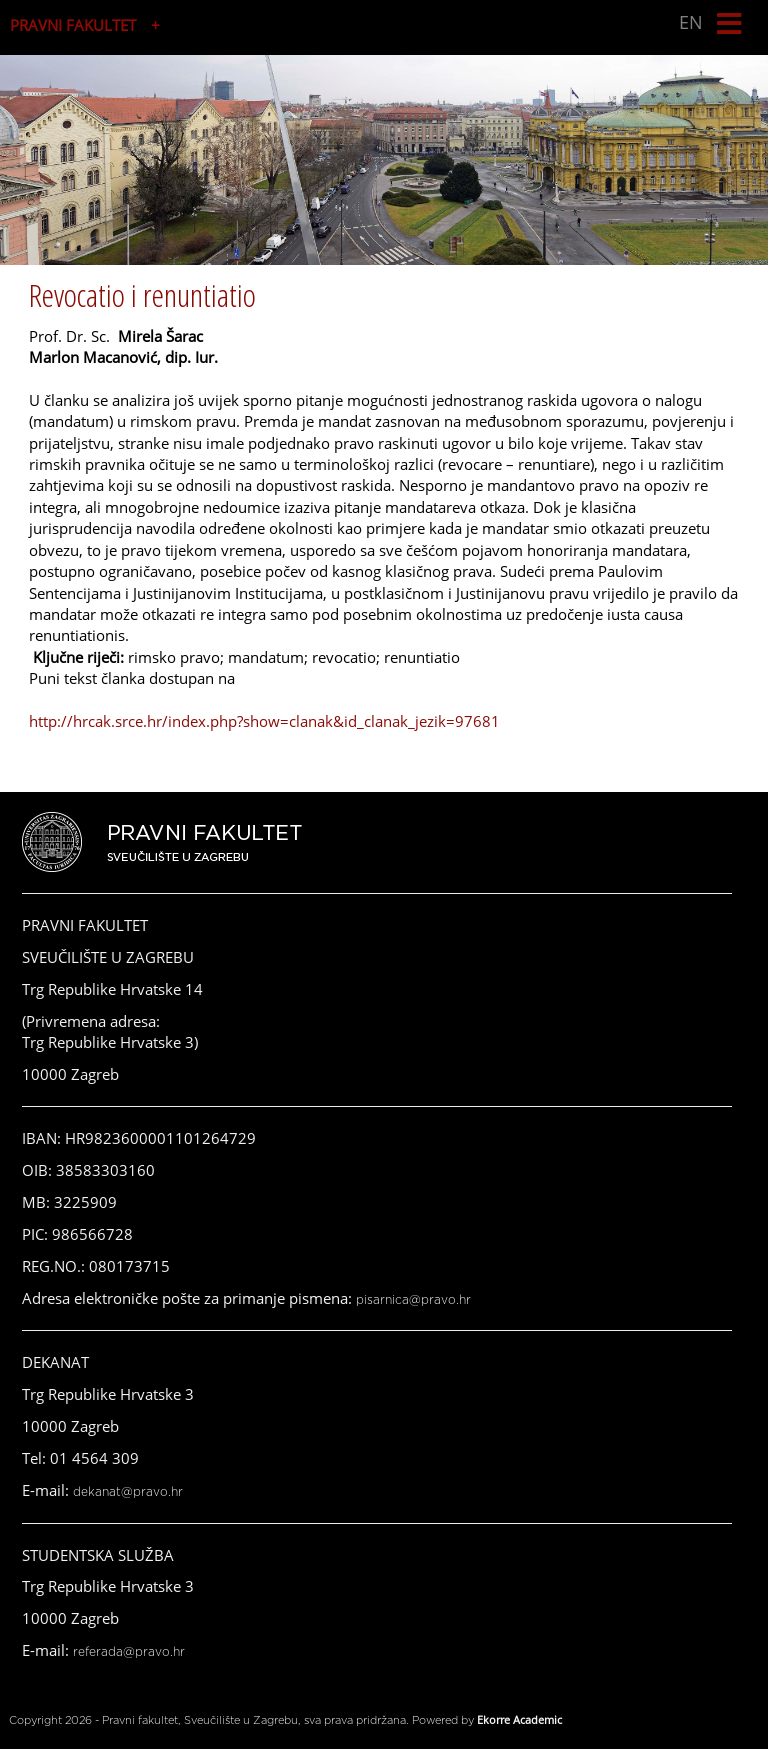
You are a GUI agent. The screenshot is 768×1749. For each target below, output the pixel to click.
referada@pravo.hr (129, 1652)
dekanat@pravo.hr (128, 1492)
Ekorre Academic (519, 1719)
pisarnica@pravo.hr (413, 1300)
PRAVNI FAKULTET (73, 25)
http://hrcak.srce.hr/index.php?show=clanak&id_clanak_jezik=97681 (264, 721)
